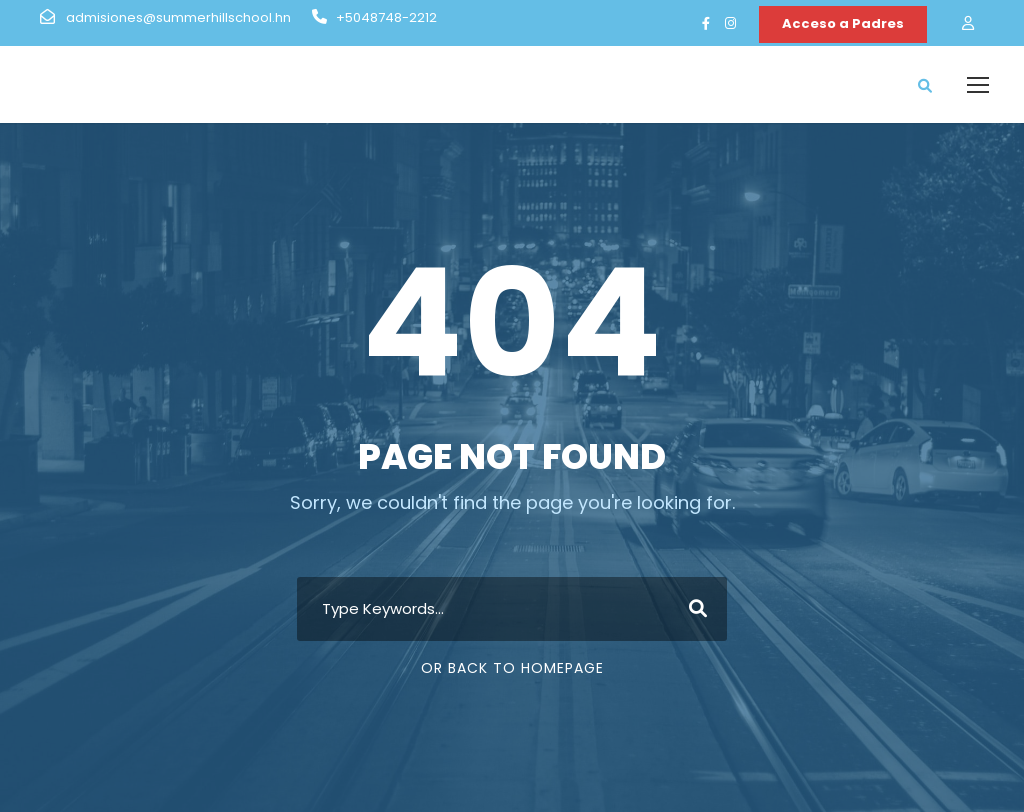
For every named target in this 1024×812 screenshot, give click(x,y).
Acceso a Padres (843, 23)
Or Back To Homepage (512, 668)
